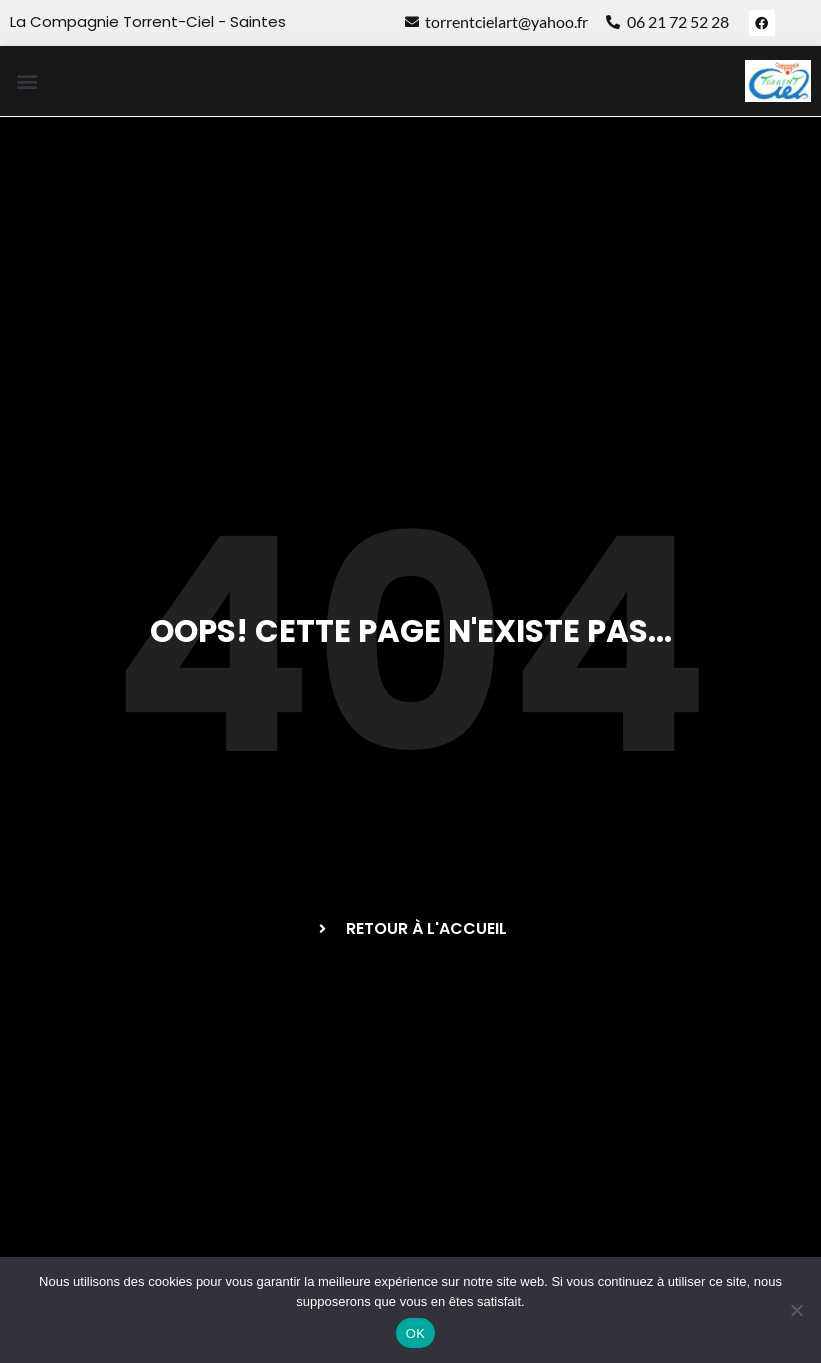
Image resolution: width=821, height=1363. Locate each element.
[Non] (796, 1310)
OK (415, 1333)
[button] (26, 81)
